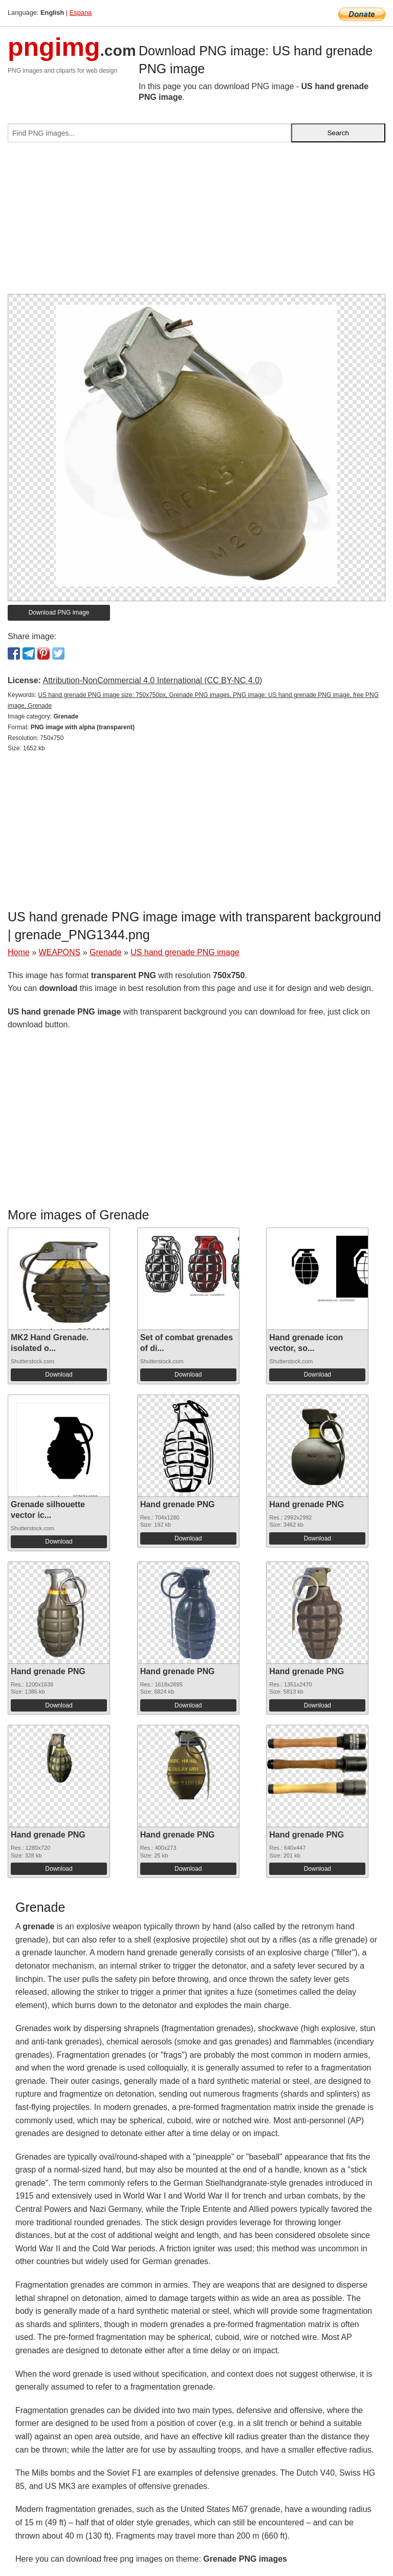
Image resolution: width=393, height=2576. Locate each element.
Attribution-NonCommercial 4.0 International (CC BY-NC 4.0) (152, 680)
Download (58, 1374)
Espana (81, 12)
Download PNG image (59, 612)
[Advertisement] (196, 222)
